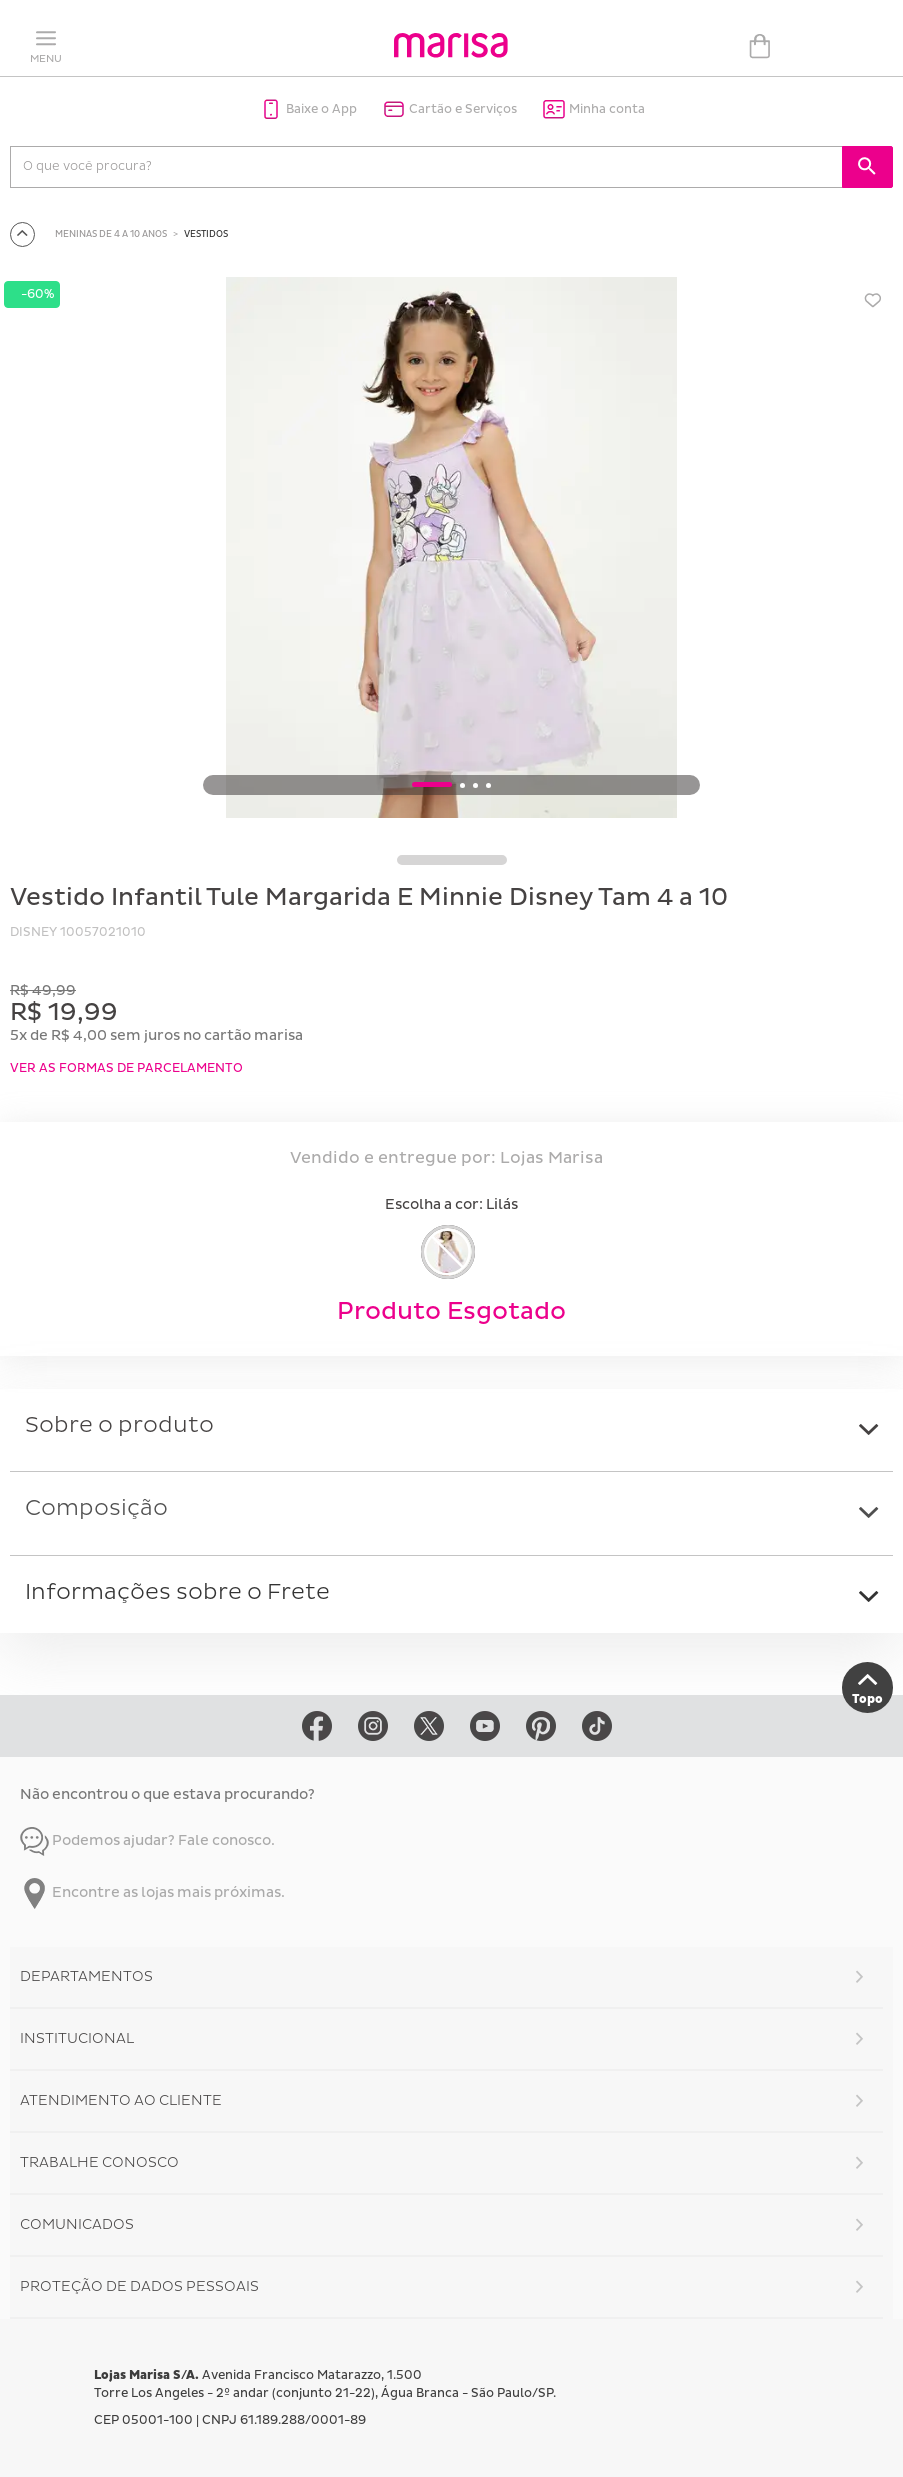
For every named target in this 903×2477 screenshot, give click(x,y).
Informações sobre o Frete (177, 1592)
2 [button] (462, 786)
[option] (451, 550)
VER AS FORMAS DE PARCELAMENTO (126, 1068)
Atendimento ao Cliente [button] (121, 2100)
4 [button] (488, 786)
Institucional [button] (77, 2038)
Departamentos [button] (86, 1976)
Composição (96, 1508)
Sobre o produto (119, 1425)
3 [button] (475, 786)
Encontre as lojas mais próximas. (152, 1892)
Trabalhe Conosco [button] (99, 2162)
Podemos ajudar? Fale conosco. (147, 1840)
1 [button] (432, 785)
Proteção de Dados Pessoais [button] (139, 2286)
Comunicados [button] (77, 2224)
